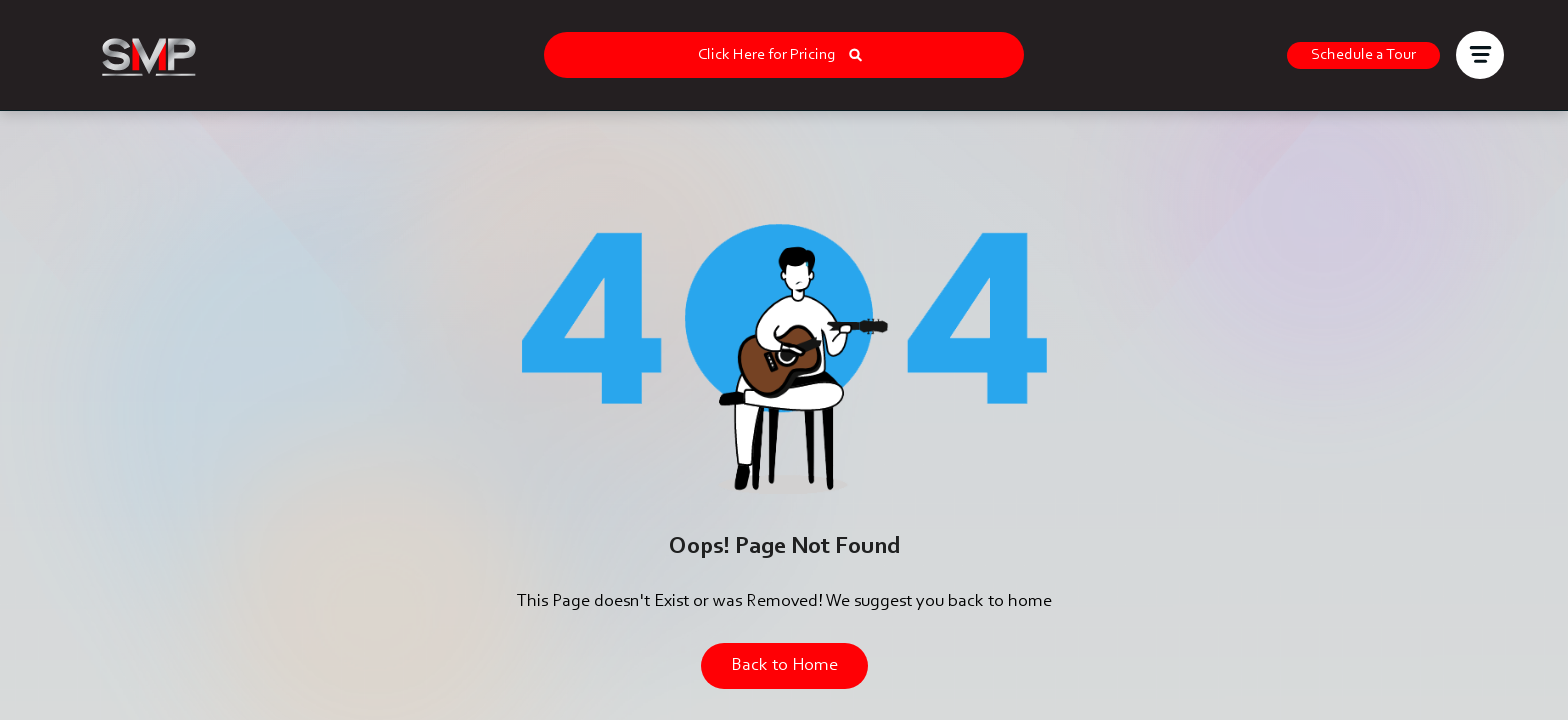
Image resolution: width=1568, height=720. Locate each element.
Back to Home (784, 666)
